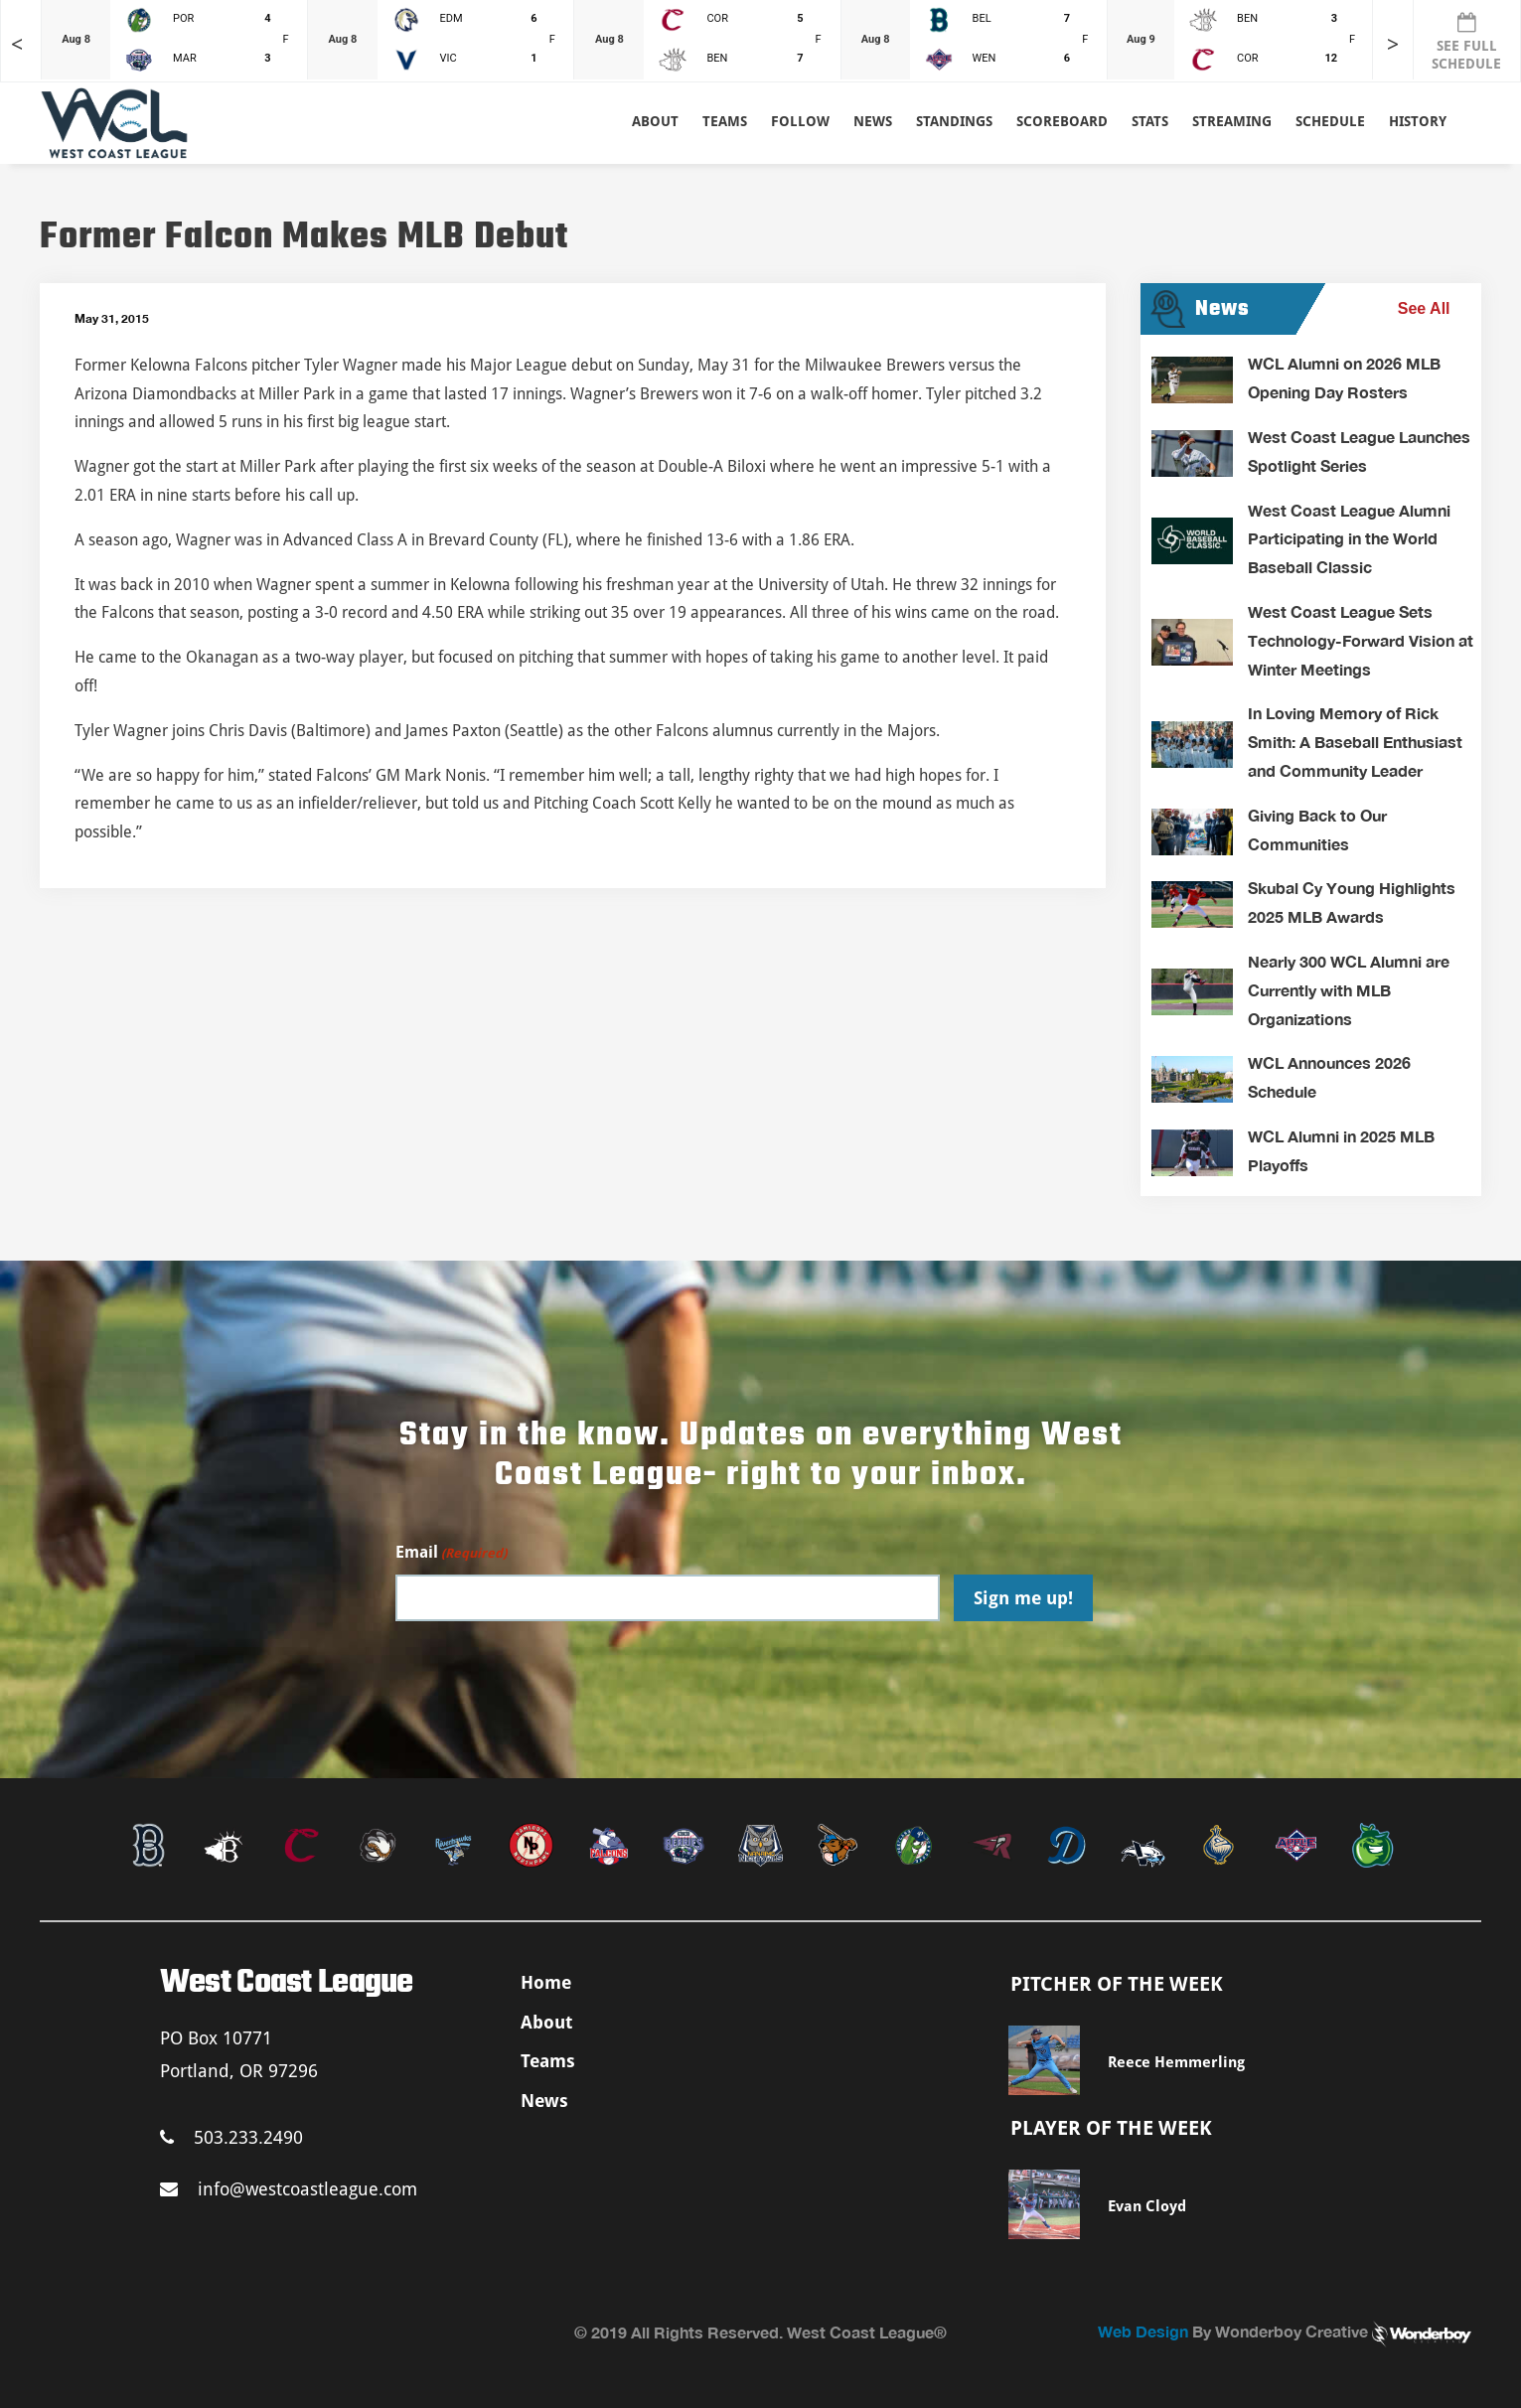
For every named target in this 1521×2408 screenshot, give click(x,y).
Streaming (1232, 121)
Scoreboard (1062, 121)
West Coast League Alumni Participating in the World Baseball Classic (1349, 539)
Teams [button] (724, 121)
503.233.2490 (231, 2137)
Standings (954, 121)
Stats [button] (1150, 121)
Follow (800, 121)
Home (546, 1982)
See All (1424, 308)
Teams (548, 2060)
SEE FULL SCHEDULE (1466, 42)
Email (451, 1553)
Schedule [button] (1330, 121)
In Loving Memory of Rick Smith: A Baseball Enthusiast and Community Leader (1355, 741)
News (872, 121)
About (655, 121)
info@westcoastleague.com (288, 2189)
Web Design (1143, 2331)
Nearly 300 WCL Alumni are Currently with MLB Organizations (1348, 990)
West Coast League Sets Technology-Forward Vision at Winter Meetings (1360, 640)
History (1417, 121)
